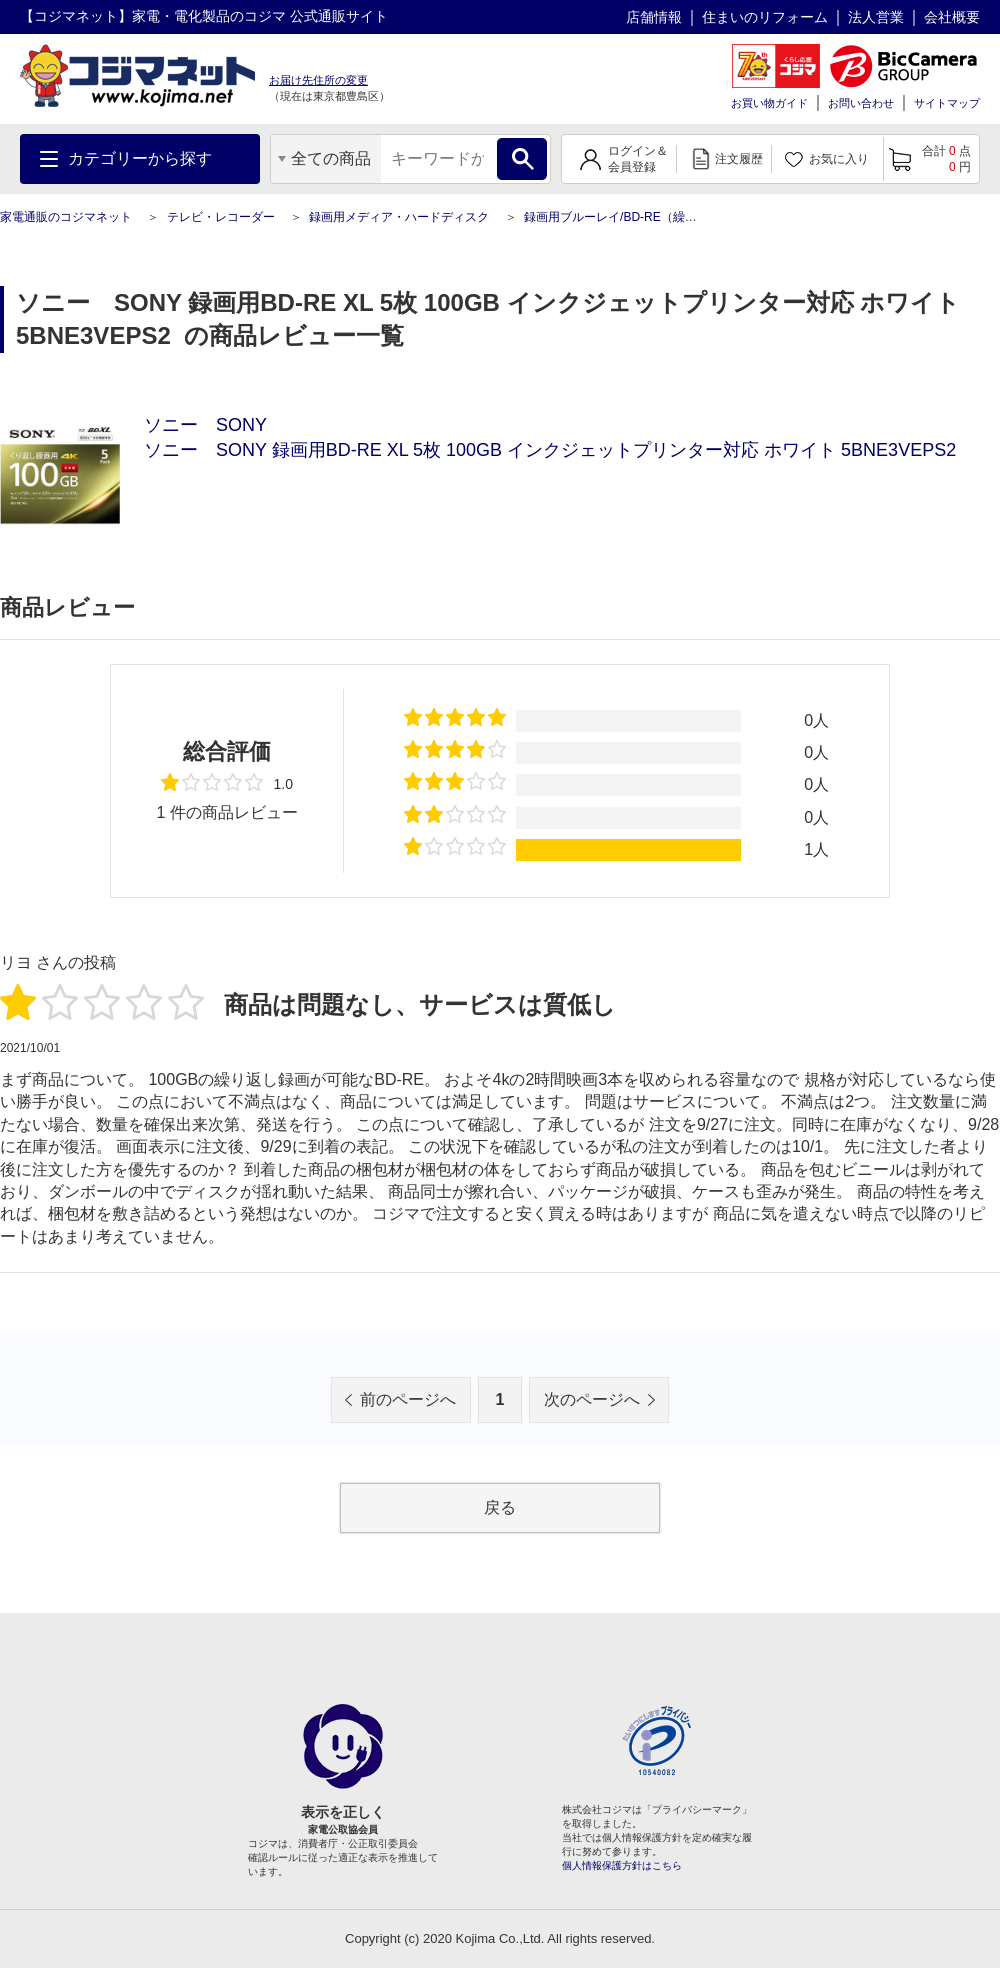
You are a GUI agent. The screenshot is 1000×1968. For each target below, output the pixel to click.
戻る (500, 1507)
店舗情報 (654, 17)
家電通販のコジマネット (66, 217)
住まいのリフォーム (765, 17)
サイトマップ (947, 103)
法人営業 (876, 17)
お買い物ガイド (769, 103)
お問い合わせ (861, 103)
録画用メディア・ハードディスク (399, 217)
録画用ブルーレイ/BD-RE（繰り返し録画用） (646, 217)
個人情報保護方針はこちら (622, 1865)
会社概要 (952, 17)
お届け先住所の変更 (318, 80)
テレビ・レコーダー (221, 217)
